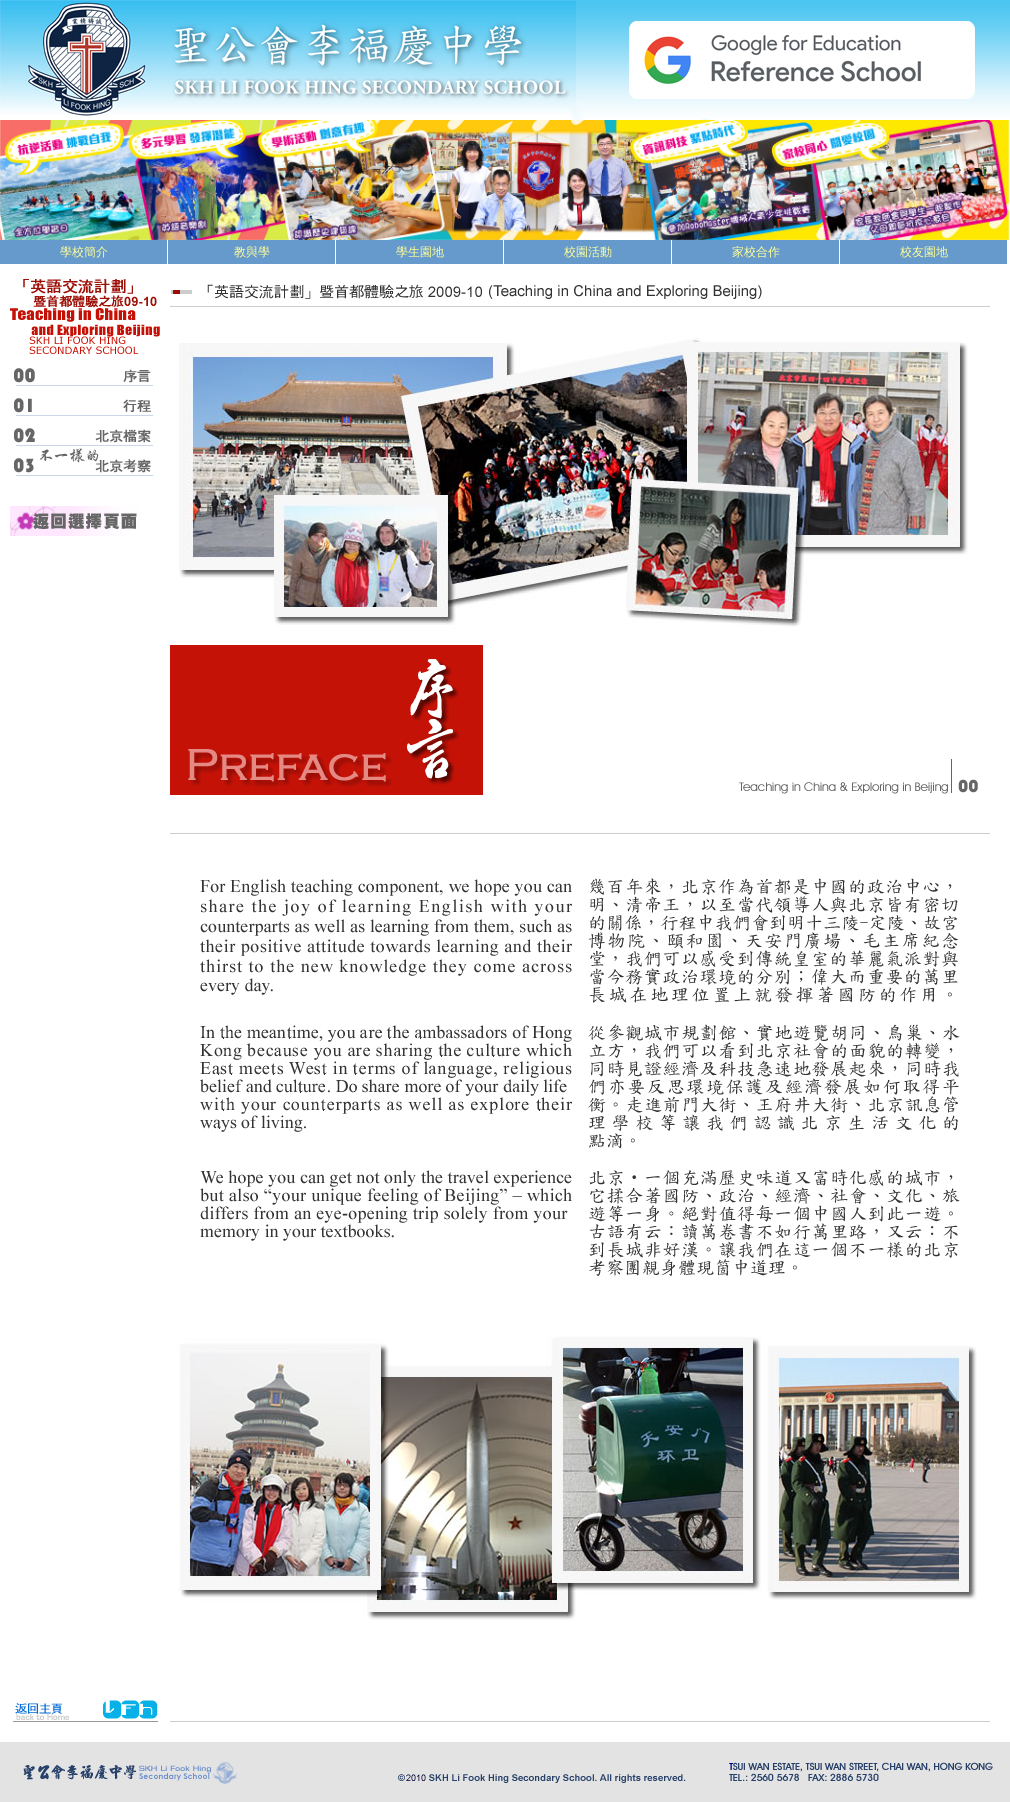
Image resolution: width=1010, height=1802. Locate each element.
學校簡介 (84, 252)
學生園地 (420, 252)
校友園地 (924, 252)
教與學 (252, 252)
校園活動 (588, 252)
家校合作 (756, 252)
